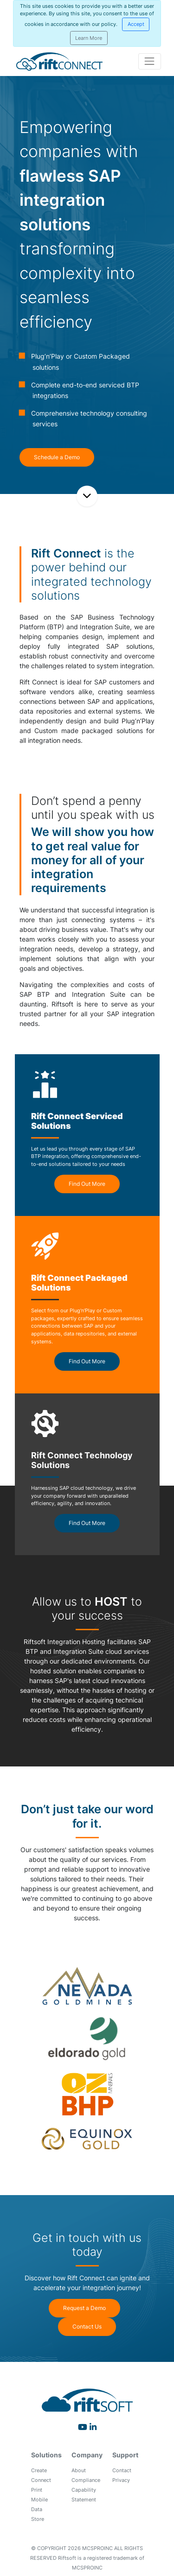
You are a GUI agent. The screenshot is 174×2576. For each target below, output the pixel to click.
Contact (121, 2470)
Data (36, 2509)
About (78, 2470)
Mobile (39, 2499)
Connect (41, 2480)
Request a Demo (84, 2307)
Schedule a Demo (57, 457)
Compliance (85, 2480)
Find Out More (87, 1183)
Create (39, 2470)
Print (36, 2490)
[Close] (135, 24)
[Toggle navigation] (149, 61)
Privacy (121, 2480)
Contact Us (87, 2326)
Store (37, 2519)
